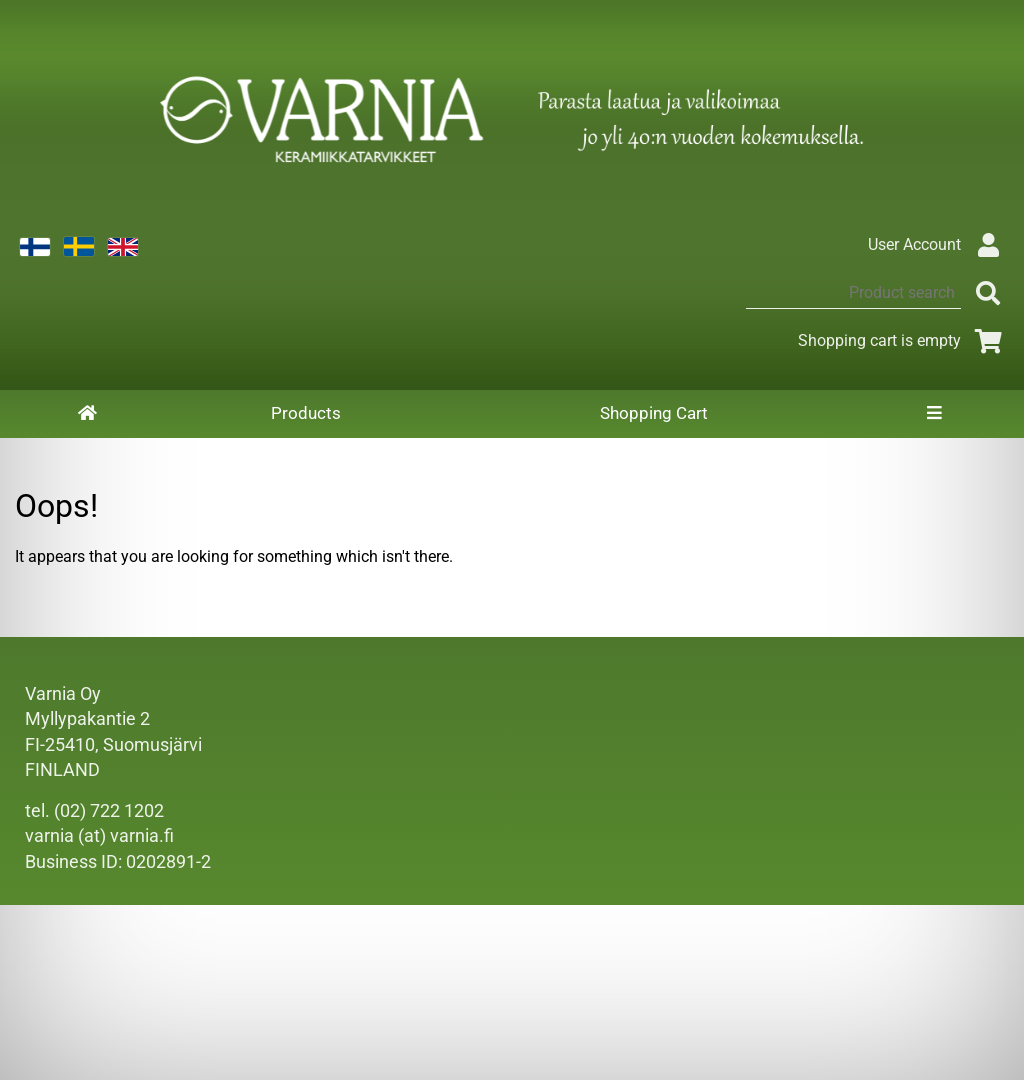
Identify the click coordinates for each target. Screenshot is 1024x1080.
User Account (938, 244)
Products (306, 413)
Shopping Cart (654, 413)
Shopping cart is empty (903, 340)
